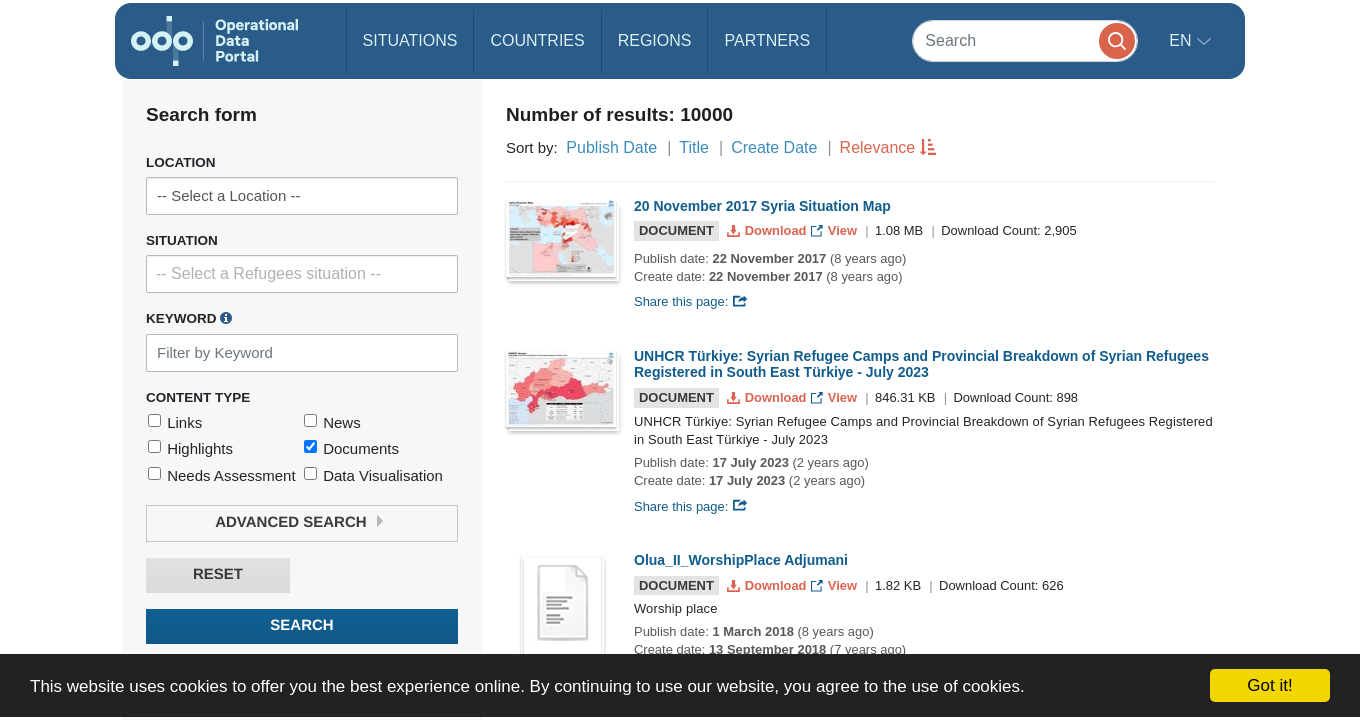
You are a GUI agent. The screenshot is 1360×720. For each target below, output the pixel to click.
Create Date (774, 147)
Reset (218, 574)
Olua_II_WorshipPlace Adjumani (741, 560)
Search (301, 625)
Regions (655, 40)
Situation (182, 240)
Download (768, 230)
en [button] (1182, 40)
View (835, 230)
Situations (410, 40)
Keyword (189, 318)
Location (181, 162)
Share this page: (691, 301)
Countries (537, 40)
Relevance (878, 147)
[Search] (1025, 40)
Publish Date (611, 147)
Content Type (198, 397)
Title (694, 147)
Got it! (1269, 685)
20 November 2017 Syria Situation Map (762, 206)
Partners (767, 40)
